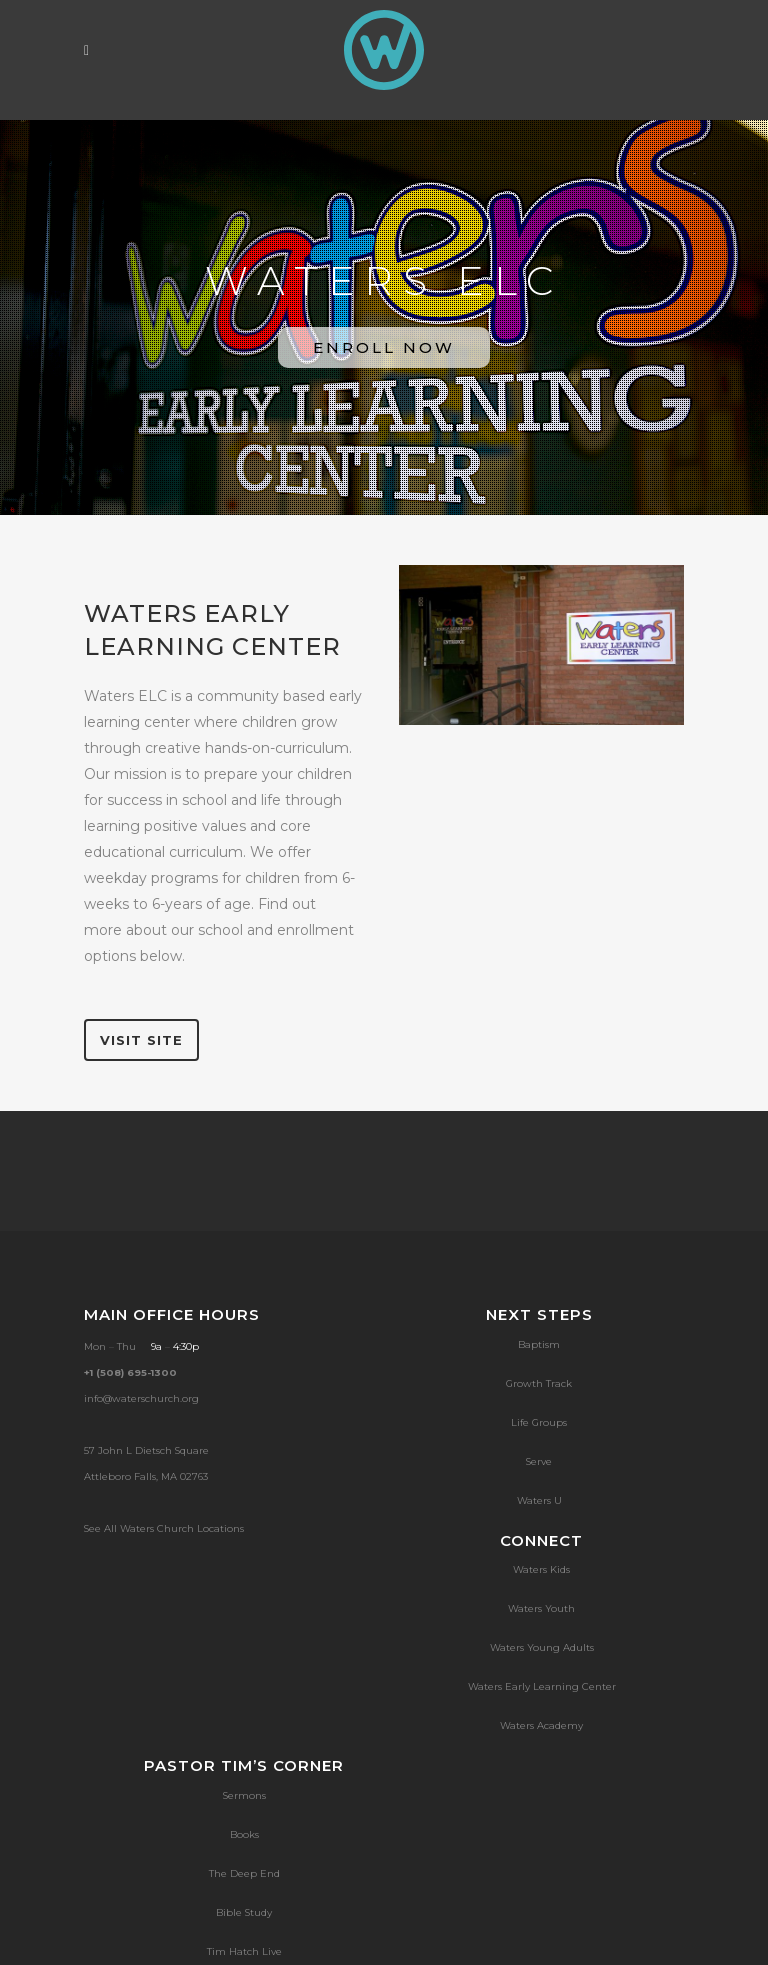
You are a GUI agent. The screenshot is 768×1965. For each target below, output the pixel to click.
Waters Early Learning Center (542, 1686)
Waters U (539, 1500)
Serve (539, 1461)
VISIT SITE (141, 1040)
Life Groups (539, 1422)
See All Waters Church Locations (164, 1528)
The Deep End (244, 1873)
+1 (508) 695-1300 (130, 1372)
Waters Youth (541, 1608)
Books (244, 1834)
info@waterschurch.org (141, 1398)
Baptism (539, 1344)
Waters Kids (541, 1569)
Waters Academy (541, 1725)
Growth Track (539, 1383)
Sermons (244, 1795)
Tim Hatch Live (244, 1951)
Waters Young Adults (542, 1647)
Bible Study (244, 1912)
